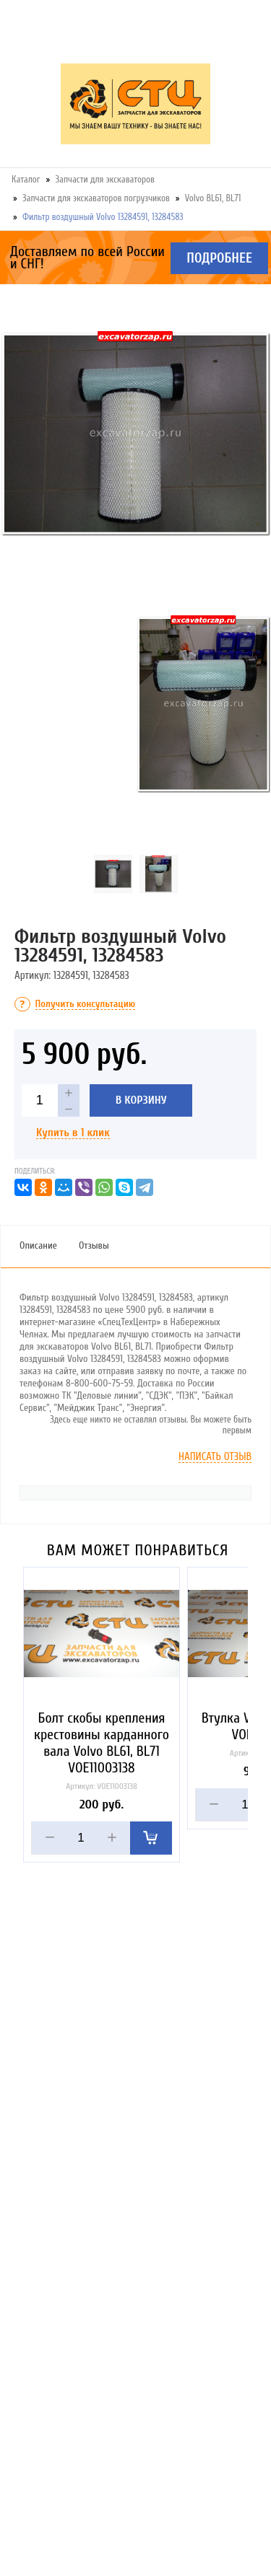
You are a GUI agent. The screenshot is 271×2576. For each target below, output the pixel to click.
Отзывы (94, 1245)
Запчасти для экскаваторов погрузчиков (96, 198)
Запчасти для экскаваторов (105, 179)
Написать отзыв (214, 1457)
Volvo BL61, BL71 (213, 198)
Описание (38, 1245)
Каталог (26, 179)
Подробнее (219, 258)
